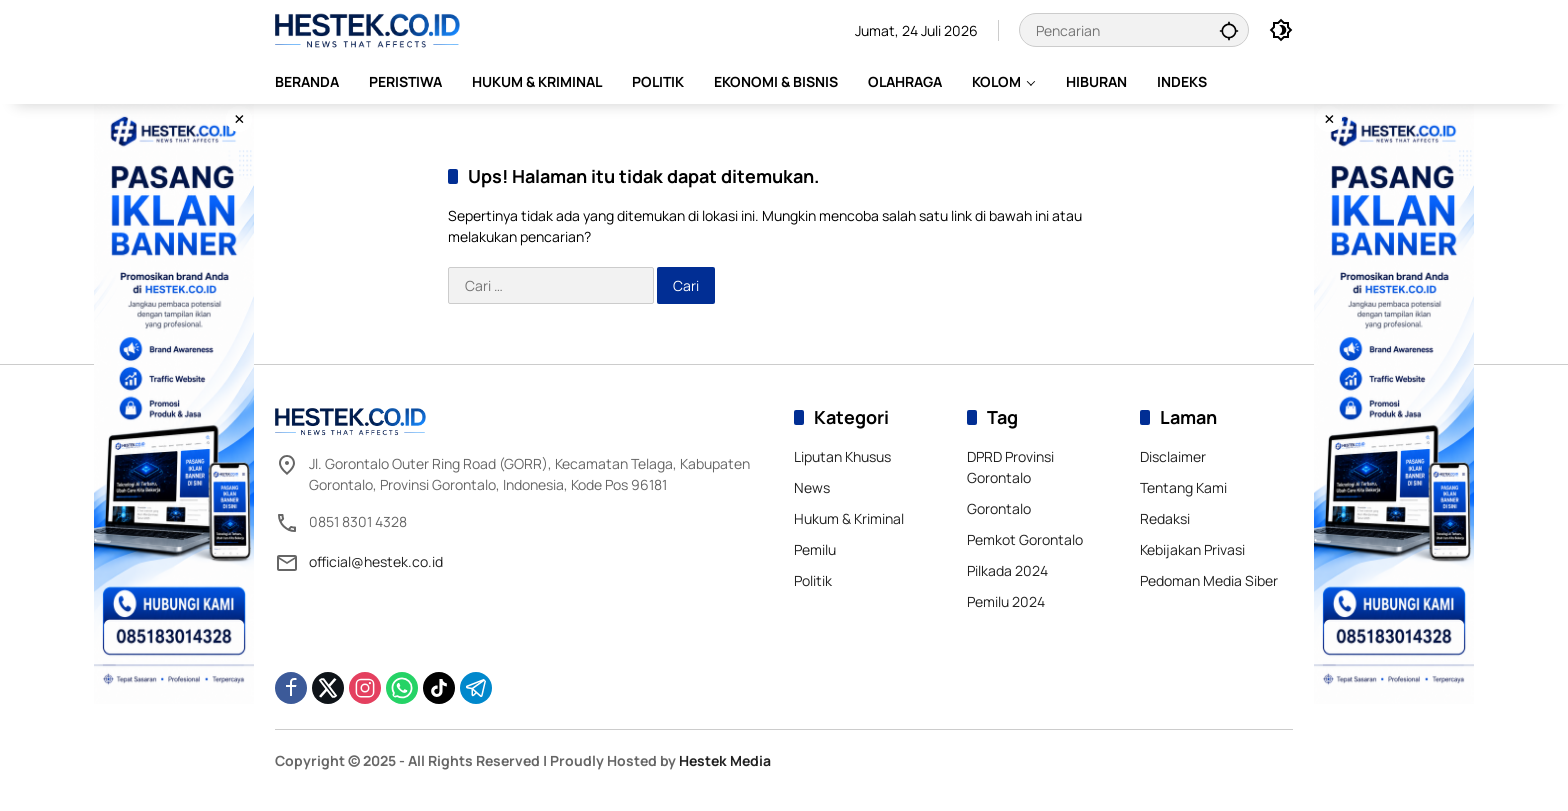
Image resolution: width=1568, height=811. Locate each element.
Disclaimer (1173, 456)
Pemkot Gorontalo (1025, 539)
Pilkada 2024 (1007, 570)
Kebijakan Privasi (1192, 549)
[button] (1229, 30)
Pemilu (815, 549)
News (812, 487)
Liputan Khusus (842, 456)
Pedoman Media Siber (1209, 580)
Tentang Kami (1183, 487)
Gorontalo (999, 508)
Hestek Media (725, 760)
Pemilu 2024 (1006, 601)
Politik (813, 580)
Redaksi (1165, 518)
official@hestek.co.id (376, 561)
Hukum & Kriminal (849, 518)
